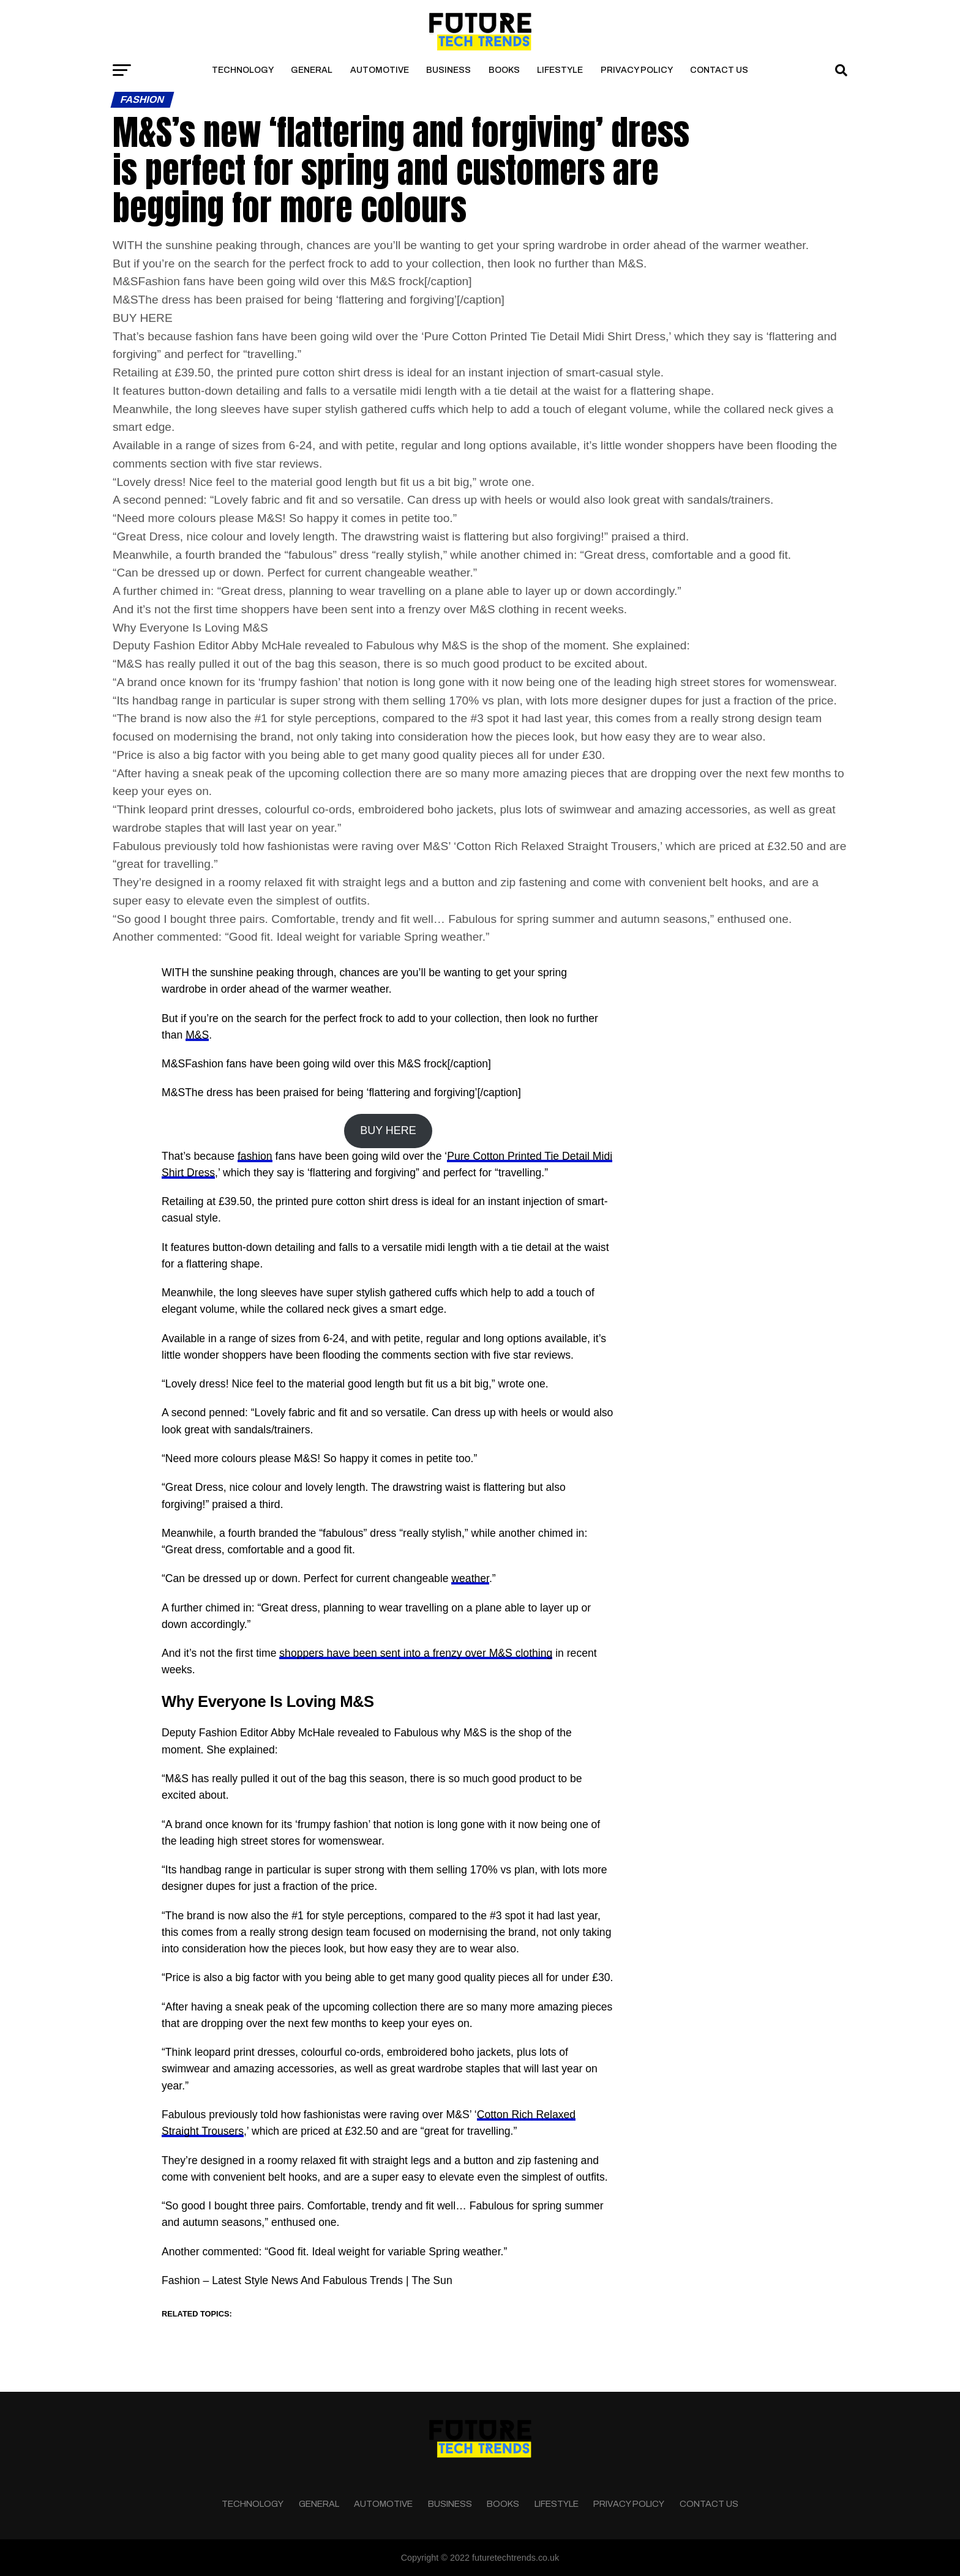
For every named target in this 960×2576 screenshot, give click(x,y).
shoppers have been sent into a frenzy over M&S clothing (415, 1653)
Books (504, 70)
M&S (197, 1035)
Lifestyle (560, 70)
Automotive (379, 70)
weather (470, 1578)
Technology (243, 70)
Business (448, 70)
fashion (255, 1156)
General (311, 70)
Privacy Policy (637, 70)
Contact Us (719, 70)
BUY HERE (388, 1130)
